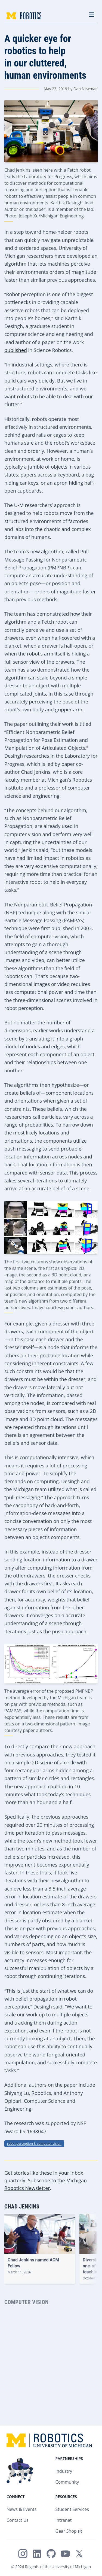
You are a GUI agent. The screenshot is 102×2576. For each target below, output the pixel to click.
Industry (63, 2471)
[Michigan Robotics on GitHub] (51, 2554)
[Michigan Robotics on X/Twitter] (79, 2554)
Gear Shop (66, 2531)
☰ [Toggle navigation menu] (92, 14)
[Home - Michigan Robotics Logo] (24, 15)
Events (29, 2509)
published (15, 350)
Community (67, 2482)
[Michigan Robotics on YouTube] (65, 2554)
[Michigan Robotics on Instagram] (23, 2554)
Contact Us (18, 2520)
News (12, 2509)
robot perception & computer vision (34, 2143)
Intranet (63, 2520)
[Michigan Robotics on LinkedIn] (37, 2554)
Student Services (72, 2509)
